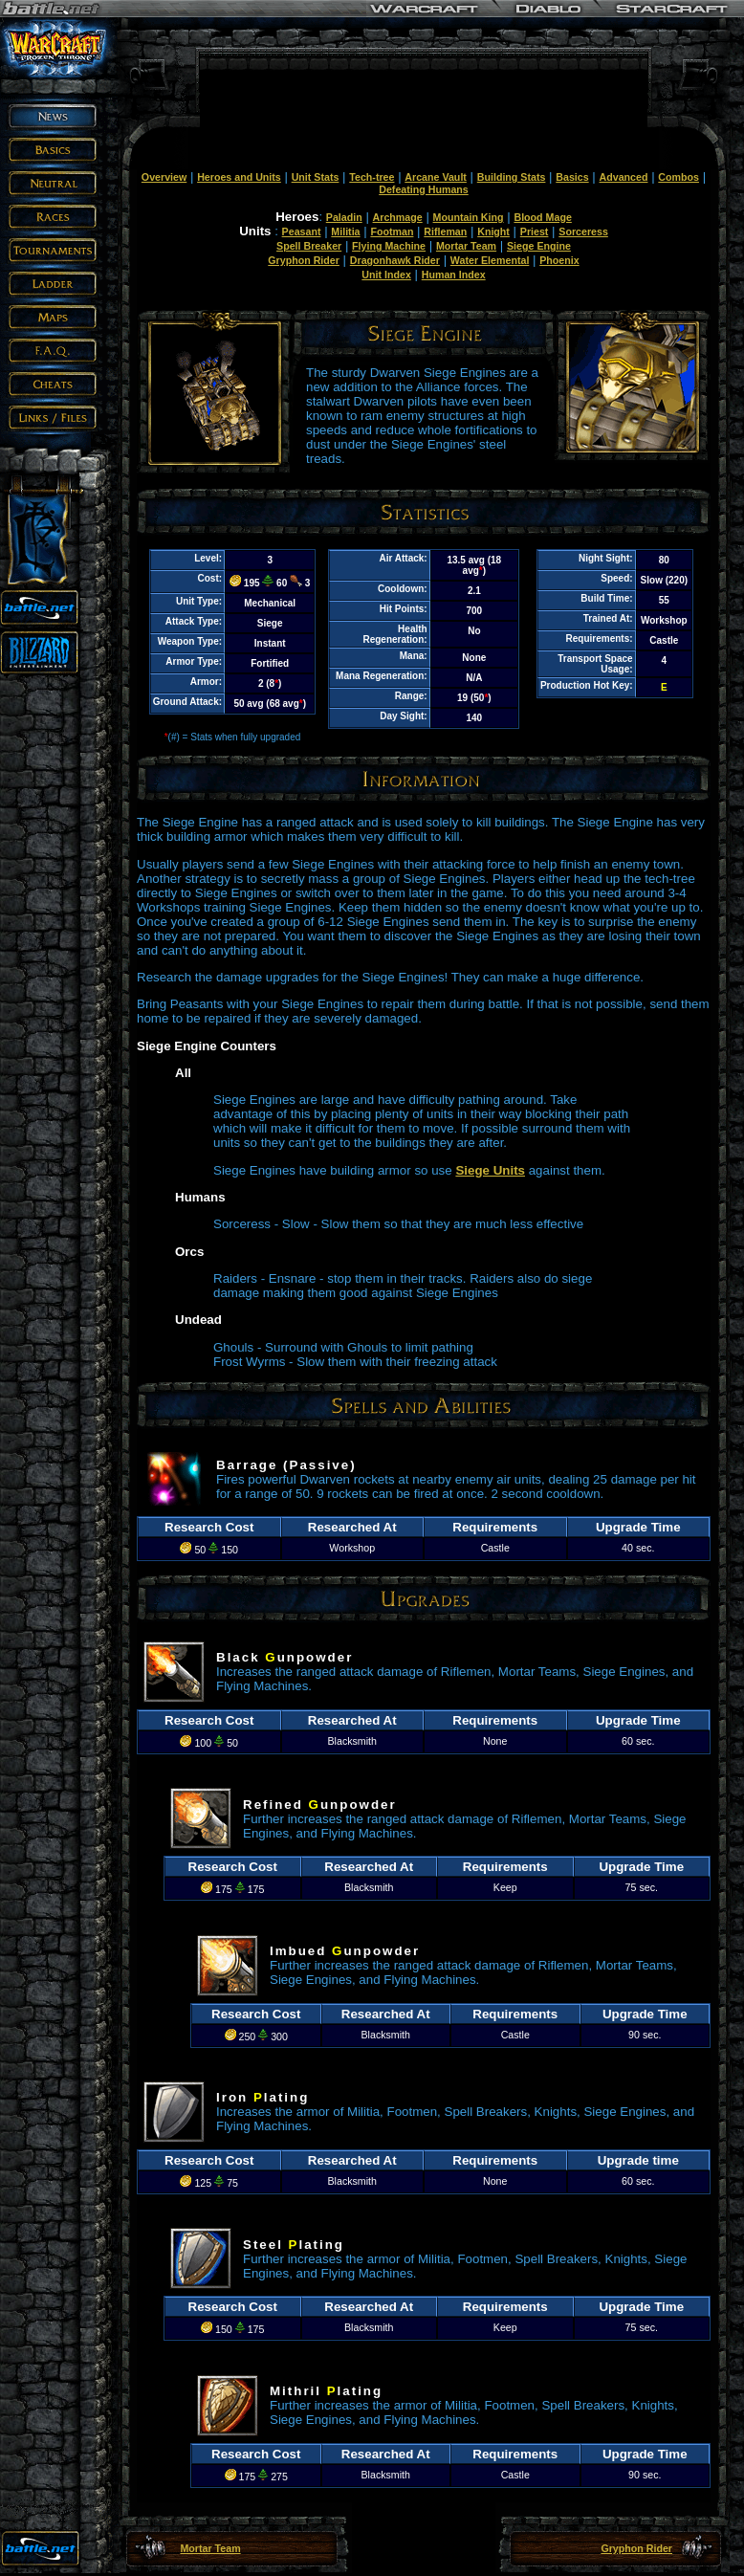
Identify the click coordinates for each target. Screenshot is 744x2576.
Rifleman (445, 231)
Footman (391, 231)
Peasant (301, 231)
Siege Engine (539, 246)
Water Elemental (490, 260)
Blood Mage (542, 217)
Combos (678, 177)
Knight (493, 231)
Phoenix (559, 260)
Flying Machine (389, 246)
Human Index (454, 274)
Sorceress (583, 231)
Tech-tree (371, 177)
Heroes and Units (239, 177)
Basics (572, 177)
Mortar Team (466, 246)
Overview (164, 177)
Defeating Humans (424, 189)
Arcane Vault (436, 177)
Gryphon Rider (303, 260)
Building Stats (511, 177)
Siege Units (490, 1170)
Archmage (398, 217)
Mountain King (468, 217)
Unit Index (386, 274)
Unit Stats (315, 177)
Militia (345, 231)
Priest (534, 231)
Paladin (344, 217)
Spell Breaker (308, 246)
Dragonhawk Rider (395, 260)
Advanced (624, 177)
